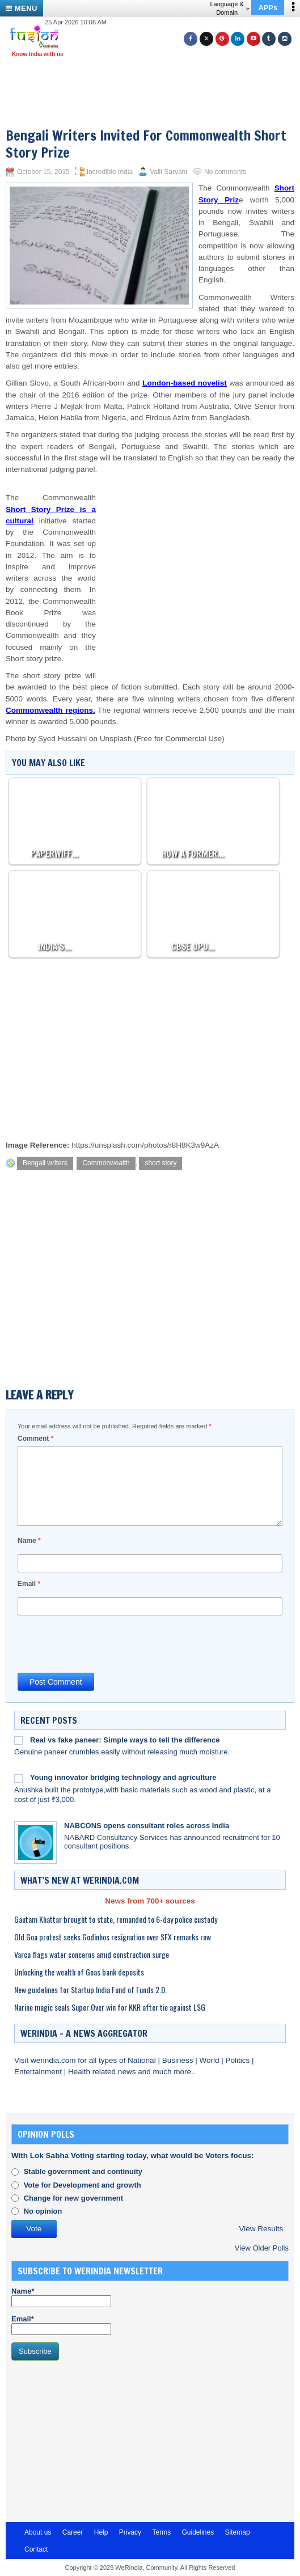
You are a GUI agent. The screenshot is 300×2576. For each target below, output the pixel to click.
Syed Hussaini (62, 738)
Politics (238, 2060)
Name (29, 1541)
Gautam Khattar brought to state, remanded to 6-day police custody (115, 1919)
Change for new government (74, 2198)
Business (179, 2060)
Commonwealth (105, 1163)
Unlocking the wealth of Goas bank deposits (79, 1972)
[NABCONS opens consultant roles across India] (35, 1842)
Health (80, 2071)
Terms (161, 2532)
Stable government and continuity (83, 2171)
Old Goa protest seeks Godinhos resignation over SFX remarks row (112, 1937)
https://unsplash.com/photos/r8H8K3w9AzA (145, 1145)
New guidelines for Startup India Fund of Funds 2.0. (90, 1989)
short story (160, 1163)
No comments (225, 172)
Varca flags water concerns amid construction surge (91, 1954)
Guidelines (197, 2532)
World (210, 2060)
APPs (267, 7)
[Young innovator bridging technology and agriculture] (18, 1777)
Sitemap (237, 2532)
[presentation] (104, 1643)
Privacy (130, 2532)
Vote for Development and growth (82, 2185)
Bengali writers (45, 1163)
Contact (36, 2549)
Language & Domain (229, 8)
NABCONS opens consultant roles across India (146, 1825)
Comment (35, 1439)
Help (101, 2532)
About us (37, 2532)
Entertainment (39, 2071)
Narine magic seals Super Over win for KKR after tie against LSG (109, 2007)
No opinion (43, 2211)
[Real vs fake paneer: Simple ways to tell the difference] (18, 1740)
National (143, 2060)
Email (29, 1584)
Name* (61, 2297)
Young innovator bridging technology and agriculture (123, 1777)
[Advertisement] (154, 78)
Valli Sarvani (168, 172)
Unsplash (116, 738)
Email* (61, 2325)
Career (72, 2532)
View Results (261, 2228)
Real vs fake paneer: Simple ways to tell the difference (125, 1740)
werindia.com (54, 2060)
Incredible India (110, 172)
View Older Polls (262, 2248)
